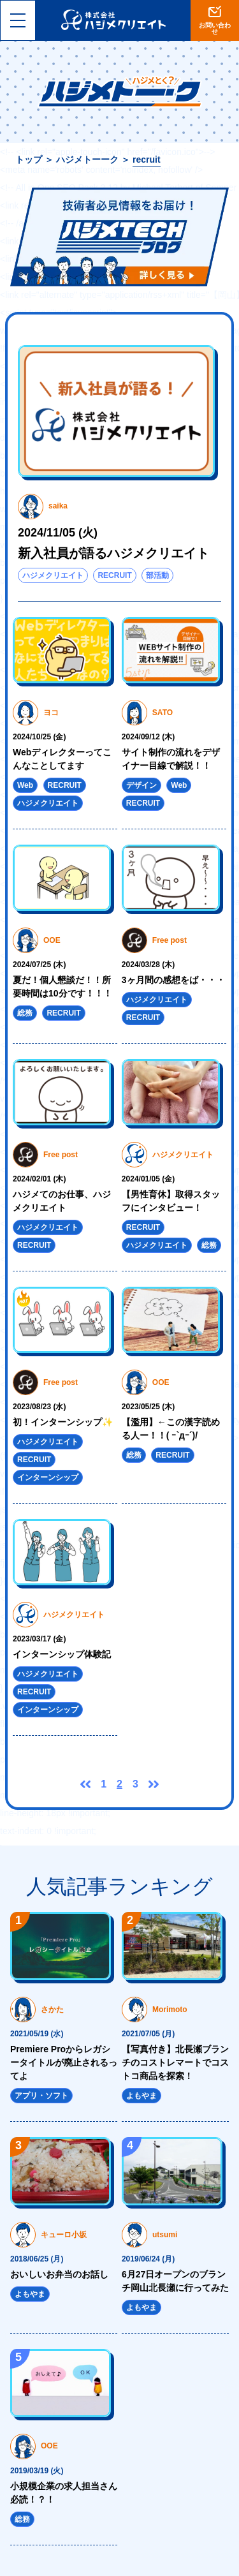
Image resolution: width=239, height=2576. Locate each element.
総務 (25, 1013)
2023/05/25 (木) (148, 1406)
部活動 (157, 575)
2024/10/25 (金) (39, 736)
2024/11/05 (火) (58, 532)
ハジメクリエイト (52, 575)
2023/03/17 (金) (39, 1638)
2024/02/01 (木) (39, 1178)
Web (25, 785)
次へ (153, 1784)
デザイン (141, 785)
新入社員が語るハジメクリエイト (113, 553)
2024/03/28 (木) (148, 964)
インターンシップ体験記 (62, 1654)
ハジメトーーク (87, 159)
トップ (28, 159)
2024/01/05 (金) (148, 1178)
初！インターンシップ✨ (63, 1422)
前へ (85, 1784)
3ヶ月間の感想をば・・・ (173, 980)
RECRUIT (114, 575)
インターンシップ (47, 1477)
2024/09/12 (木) (148, 736)
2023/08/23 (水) (39, 1406)
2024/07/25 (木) (39, 964)
